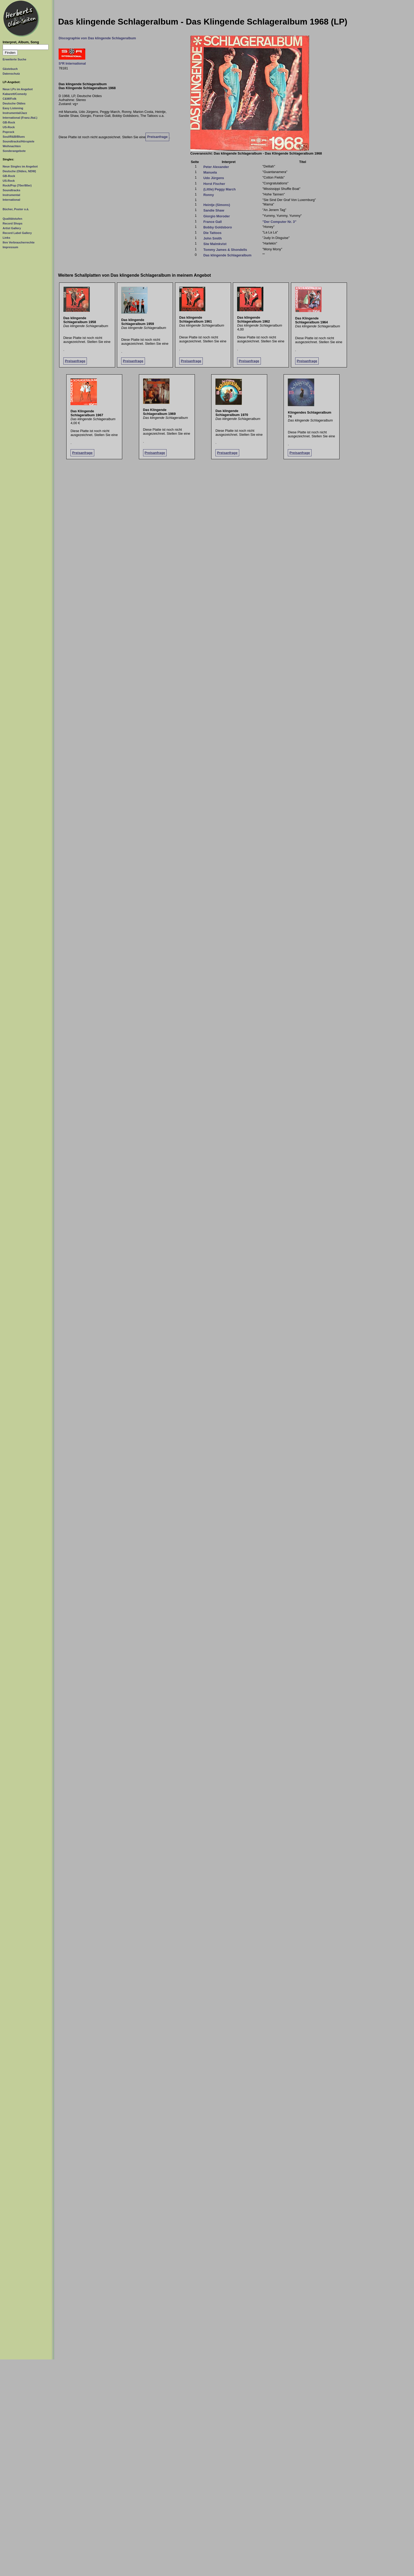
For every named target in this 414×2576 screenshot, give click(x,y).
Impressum (10, 247)
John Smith (212, 238)
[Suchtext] (26, 47)
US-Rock (9, 127)
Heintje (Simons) (216, 205)
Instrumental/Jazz (15, 112)
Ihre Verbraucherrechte (19, 242)
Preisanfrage (157, 137)
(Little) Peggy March (219, 189)
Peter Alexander (216, 167)
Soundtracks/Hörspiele (18, 141)
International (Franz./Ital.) (20, 117)
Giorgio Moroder (216, 216)
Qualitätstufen (12, 218)
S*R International (72, 63)
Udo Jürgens (213, 178)
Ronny (208, 195)
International (11, 199)
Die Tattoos (212, 233)
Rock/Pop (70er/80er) (17, 185)
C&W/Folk (9, 98)
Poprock (8, 131)
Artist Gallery (12, 228)
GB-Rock (9, 122)
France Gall (212, 222)
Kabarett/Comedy (15, 93)
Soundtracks (11, 190)
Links (6, 237)
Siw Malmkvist (214, 244)
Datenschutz (11, 73)
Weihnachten (12, 146)
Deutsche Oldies (14, 103)
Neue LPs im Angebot (18, 89)
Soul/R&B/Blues (14, 136)
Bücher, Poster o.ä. (16, 209)
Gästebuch (10, 68)
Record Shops (12, 223)
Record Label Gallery (17, 232)
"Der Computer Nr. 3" (279, 222)
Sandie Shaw (213, 210)
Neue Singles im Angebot (20, 166)
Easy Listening (13, 108)
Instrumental (11, 195)
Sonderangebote (14, 150)
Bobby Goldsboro (217, 227)
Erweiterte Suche (14, 59)
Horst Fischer (214, 184)
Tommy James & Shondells (225, 250)
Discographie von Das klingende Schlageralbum (97, 38)
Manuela (210, 172)
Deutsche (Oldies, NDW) (19, 171)
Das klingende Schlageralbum (227, 255)
